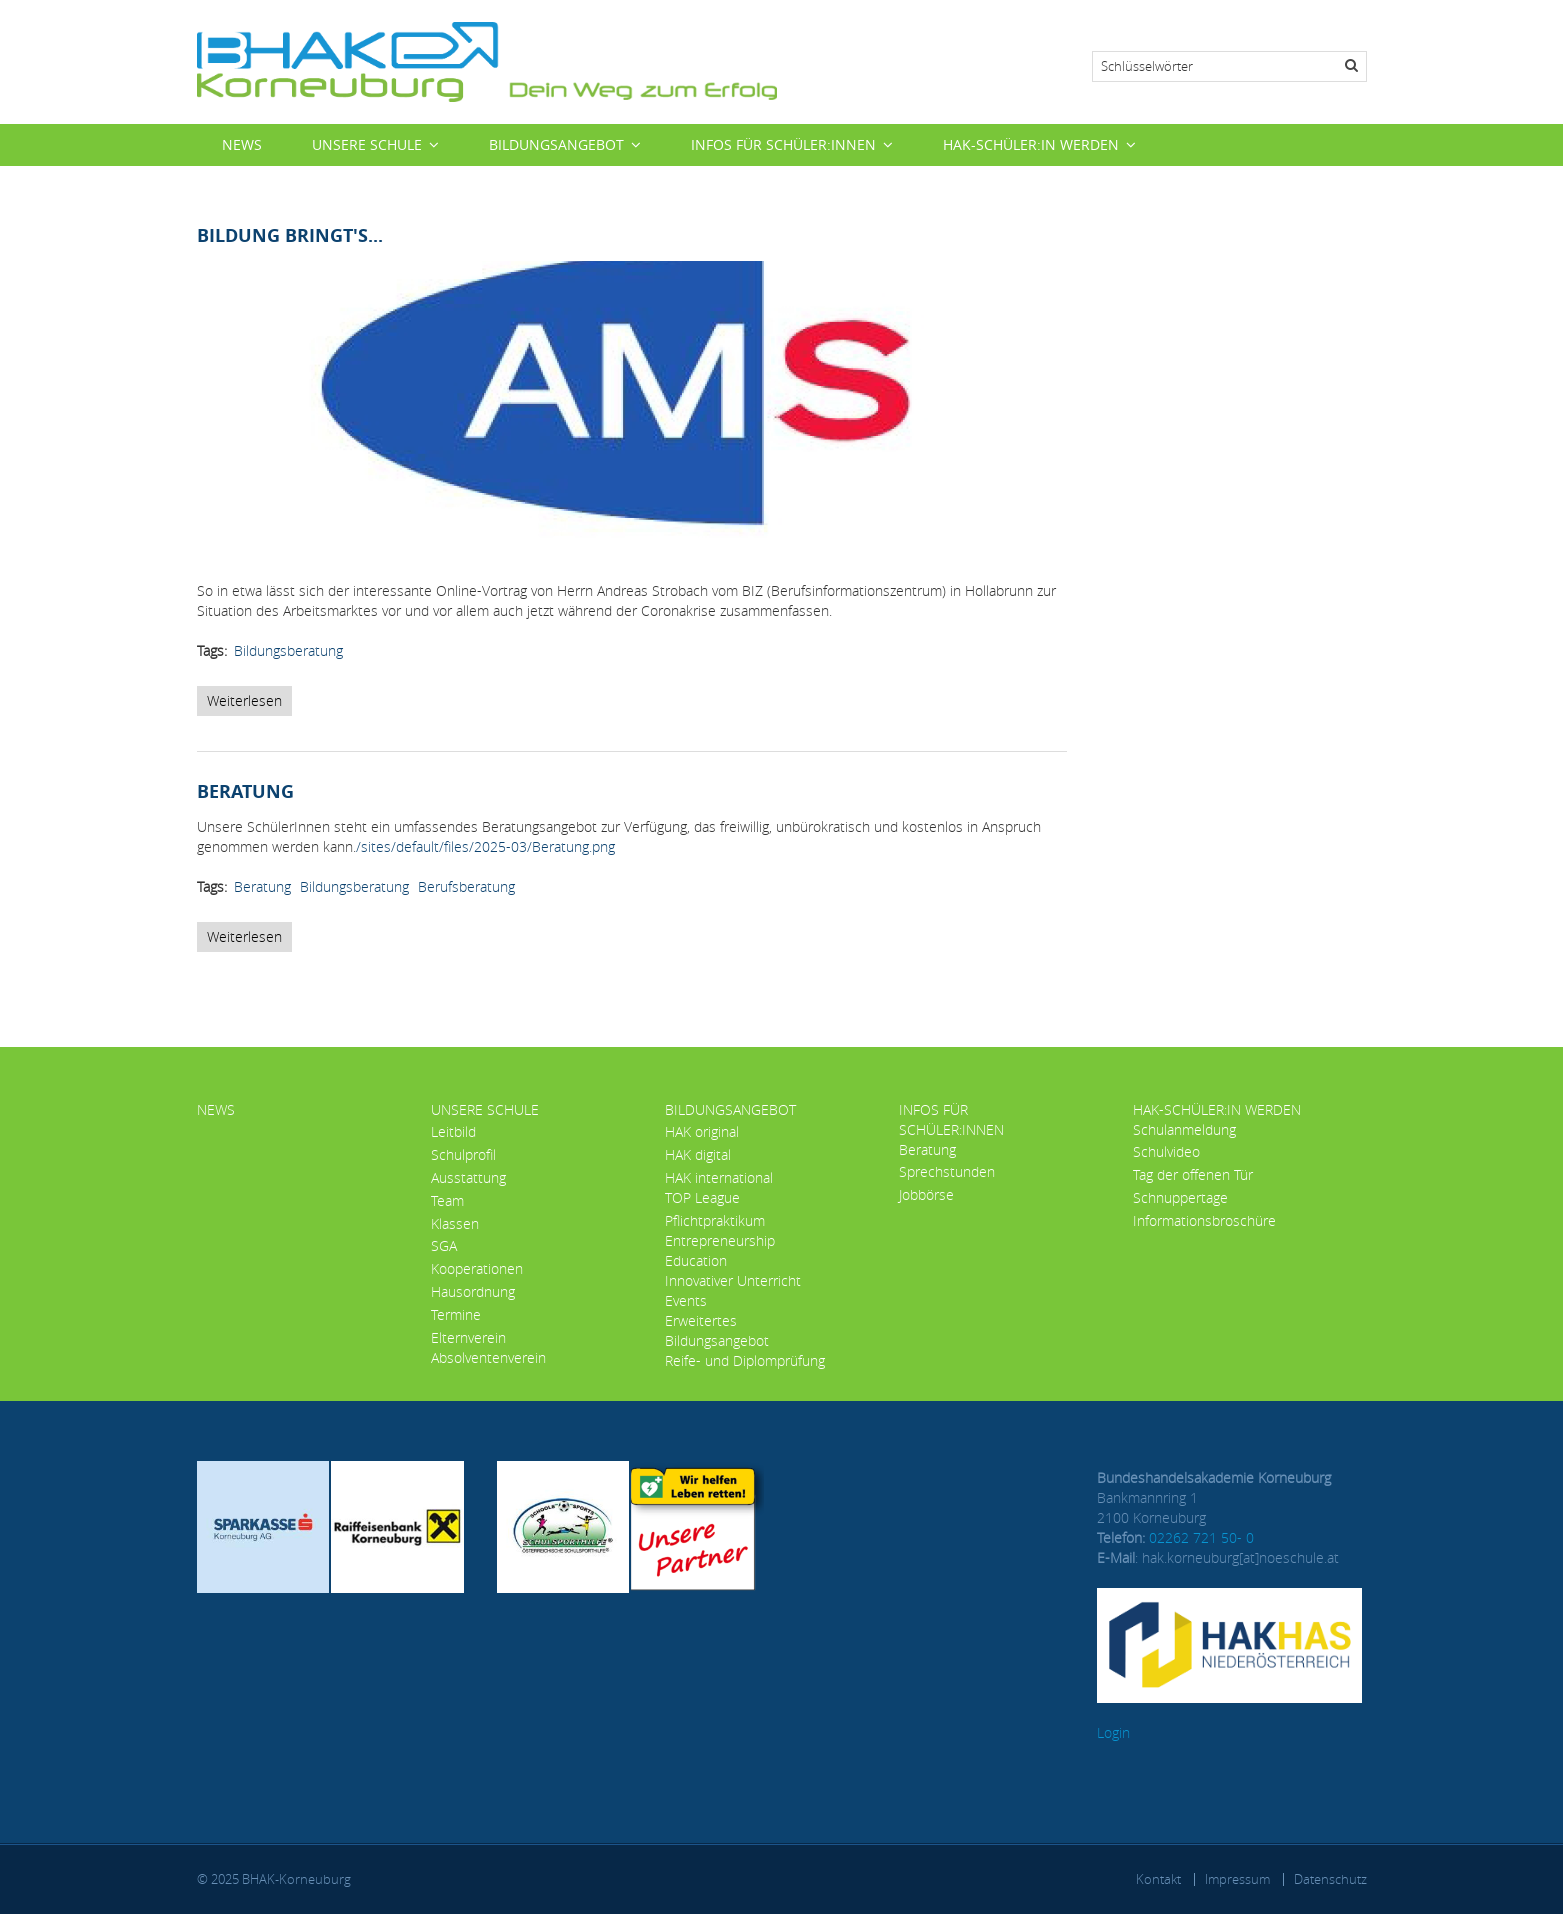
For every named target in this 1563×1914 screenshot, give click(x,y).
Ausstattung (468, 1177)
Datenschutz (1330, 1879)
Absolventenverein (488, 1357)
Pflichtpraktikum (715, 1220)
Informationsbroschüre (1204, 1220)
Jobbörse (926, 1194)
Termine (456, 1314)
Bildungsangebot (556, 144)
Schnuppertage (1180, 1197)
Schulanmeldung (1184, 1129)
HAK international (719, 1177)
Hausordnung (473, 1291)
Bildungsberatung (288, 650)
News (242, 144)
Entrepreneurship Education (720, 1250)
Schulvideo (1166, 1151)
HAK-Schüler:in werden (1031, 144)
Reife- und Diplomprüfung (745, 1360)
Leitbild (453, 1131)
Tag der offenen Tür (1193, 1174)
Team (447, 1200)
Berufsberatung (466, 886)
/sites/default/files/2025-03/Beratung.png (485, 846)
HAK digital (698, 1154)
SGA (444, 1245)
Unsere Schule (367, 144)
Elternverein (468, 1337)
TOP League (702, 1197)
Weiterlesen (249, 703)
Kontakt (1158, 1879)
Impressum (1237, 1879)
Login (1113, 1732)
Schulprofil (463, 1154)
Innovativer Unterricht (733, 1280)
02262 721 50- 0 (1201, 1537)
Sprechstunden (947, 1171)
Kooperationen (477, 1268)
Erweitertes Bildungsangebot (717, 1330)
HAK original (702, 1131)
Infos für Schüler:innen (783, 144)
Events (686, 1300)
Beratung (262, 886)
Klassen (455, 1223)
